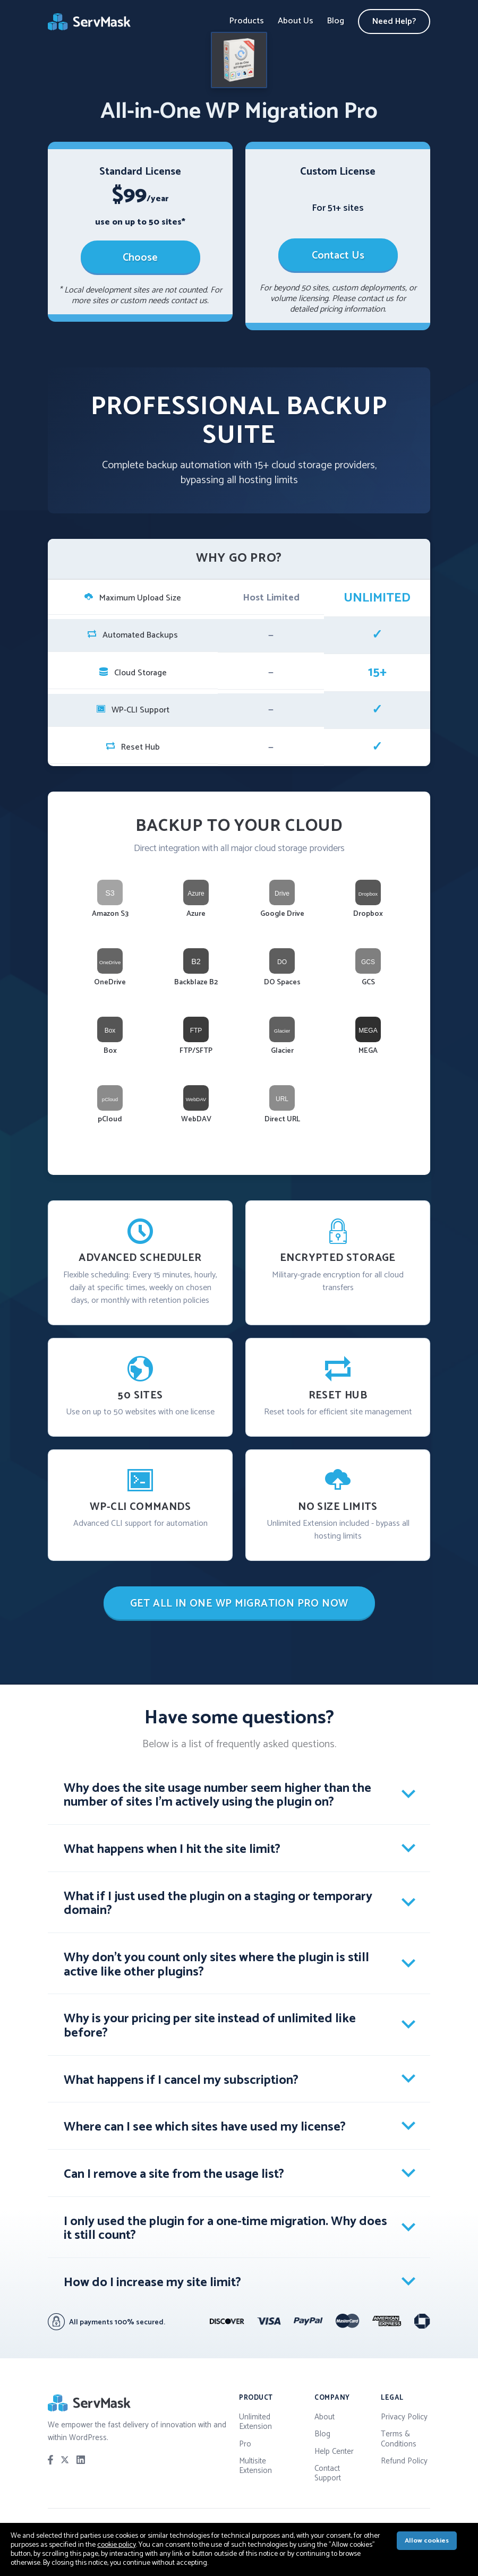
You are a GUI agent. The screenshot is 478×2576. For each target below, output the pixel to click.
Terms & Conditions (398, 2438)
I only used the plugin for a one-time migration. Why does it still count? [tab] (225, 2228)
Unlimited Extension (255, 2421)
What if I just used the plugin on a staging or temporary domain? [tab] (218, 1903)
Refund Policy (404, 2461)
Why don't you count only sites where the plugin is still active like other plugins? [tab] (216, 1964)
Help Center (334, 2451)
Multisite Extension (255, 2465)
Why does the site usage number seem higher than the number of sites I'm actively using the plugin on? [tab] (217, 1795)
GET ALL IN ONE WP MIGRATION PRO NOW (239, 1603)
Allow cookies (427, 2540)
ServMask (90, 21)
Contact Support (327, 2473)
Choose (140, 258)
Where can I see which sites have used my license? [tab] (205, 2127)
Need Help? (394, 21)
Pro (245, 2444)
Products (246, 21)
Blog (335, 21)
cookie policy (116, 2545)
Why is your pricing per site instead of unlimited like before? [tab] (210, 2025)
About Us (295, 21)
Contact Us (338, 255)
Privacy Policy (404, 2417)
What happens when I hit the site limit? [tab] (172, 1849)
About (324, 2417)
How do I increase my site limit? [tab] (152, 2282)
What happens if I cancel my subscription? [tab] (181, 2080)
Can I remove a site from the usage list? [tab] (174, 2174)
